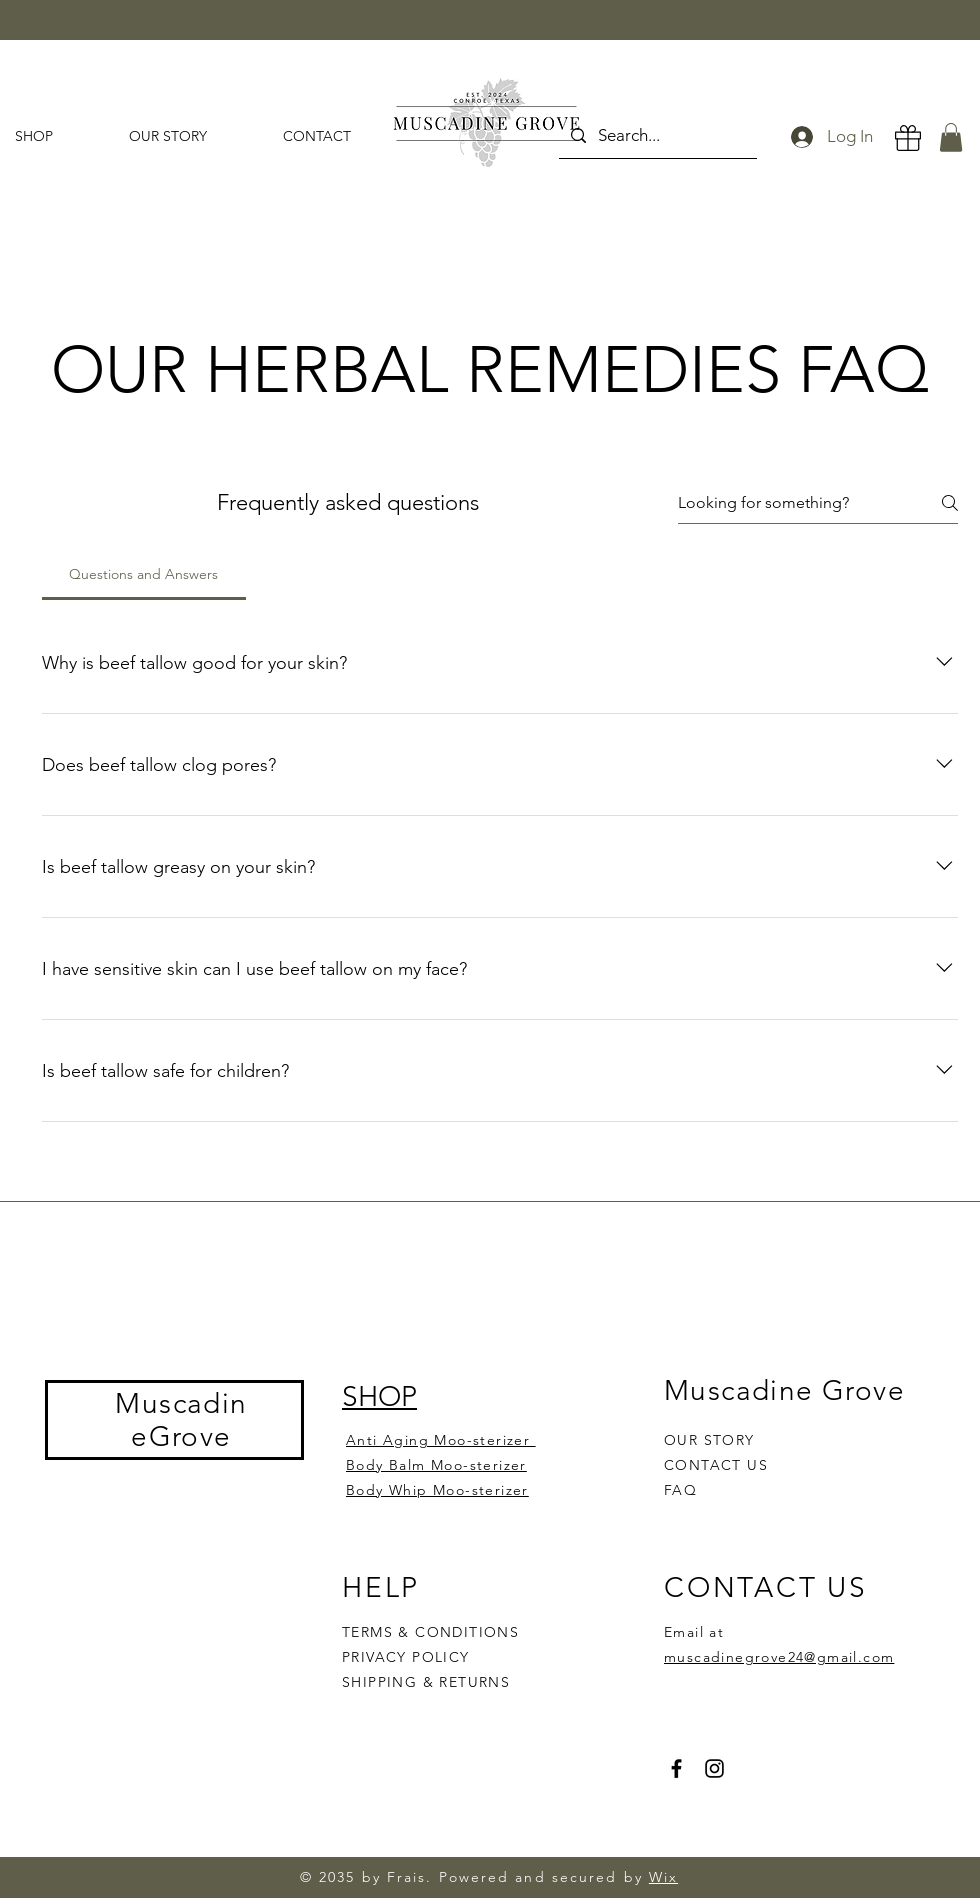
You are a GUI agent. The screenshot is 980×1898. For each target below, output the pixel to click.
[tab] (144, 574)
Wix (663, 1877)
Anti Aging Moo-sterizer (441, 1440)
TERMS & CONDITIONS (430, 1632)
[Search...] (656, 135)
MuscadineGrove (181, 1420)
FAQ (680, 1490)
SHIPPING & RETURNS (426, 1682)
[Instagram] (714, 1768)
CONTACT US (716, 1465)
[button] (951, 137)
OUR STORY (709, 1440)
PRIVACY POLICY (408, 1657)
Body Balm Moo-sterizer (436, 1465)
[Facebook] (676, 1768)
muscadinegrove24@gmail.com (779, 1657)
